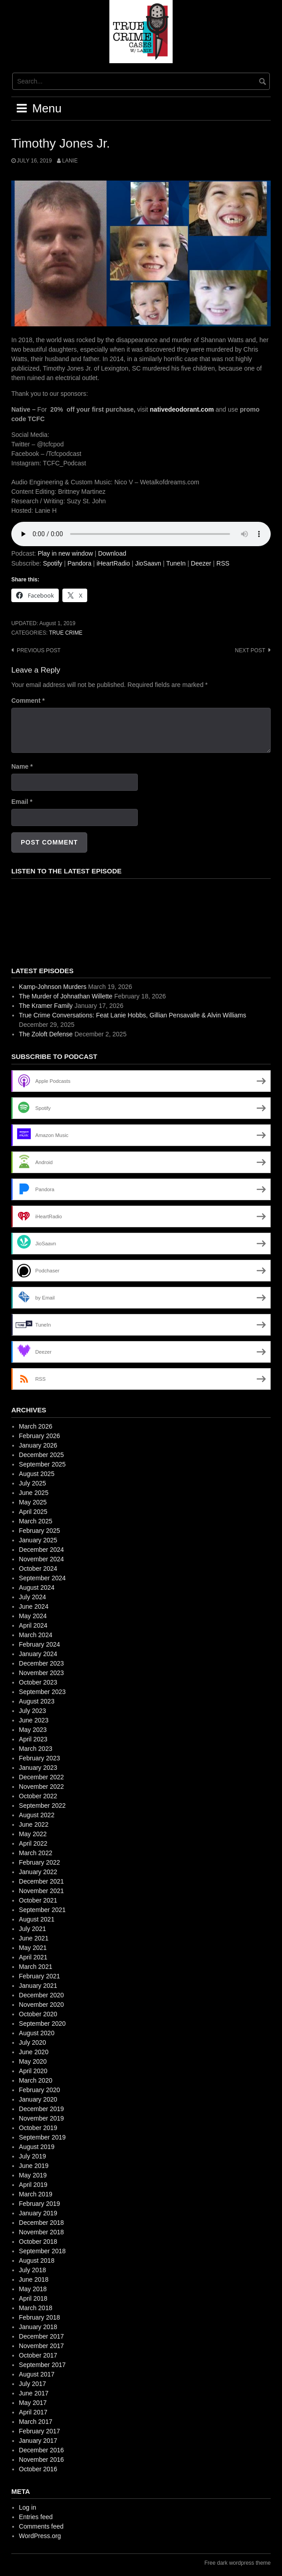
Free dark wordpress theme (237, 2563)
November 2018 (41, 2232)
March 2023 (35, 1748)
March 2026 (35, 1426)
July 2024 (32, 1597)
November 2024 (41, 1559)
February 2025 (39, 1530)
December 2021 (41, 1881)
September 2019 (42, 2137)
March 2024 (35, 1634)
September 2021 (42, 1909)
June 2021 (33, 1938)
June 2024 (33, 1606)
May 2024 (33, 1616)
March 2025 (35, 1521)
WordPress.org (40, 2535)
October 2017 (38, 2355)
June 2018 (33, 2279)
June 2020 (33, 2052)
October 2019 (38, 2127)
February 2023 (39, 1758)
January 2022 (38, 1871)
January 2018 (38, 2326)
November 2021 (41, 1890)
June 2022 (33, 1824)
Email (22, 801)
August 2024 (37, 1587)
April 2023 (33, 1739)
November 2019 (41, 2118)
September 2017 (42, 2364)
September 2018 (42, 2251)
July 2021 (32, 1928)
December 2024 (41, 1549)
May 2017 (33, 2402)
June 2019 (33, 2165)
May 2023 (33, 1729)
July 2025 (32, 1483)
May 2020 (33, 2061)
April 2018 (33, 2298)
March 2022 (35, 1853)
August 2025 (37, 1473)
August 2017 (37, 2374)
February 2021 (39, 1976)
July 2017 (32, 2383)
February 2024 (39, 1644)
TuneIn (176, 563)
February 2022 (39, 1862)
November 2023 (41, 1672)
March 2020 (35, 2080)
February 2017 (39, 2431)
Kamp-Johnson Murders (52, 986)
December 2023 (41, 1663)
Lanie (69, 161)
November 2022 (41, 1786)
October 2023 (38, 1682)
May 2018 (33, 2289)
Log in (27, 2507)
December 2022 (41, 1777)
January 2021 (38, 1985)
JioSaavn (148, 563)
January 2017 (38, 2440)
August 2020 (37, 2033)
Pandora (79, 563)
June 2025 (33, 1492)
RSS (223, 563)
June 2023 (33, 1720)
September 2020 (42, 2023)
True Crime (65, 633)
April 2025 (33, 1511)
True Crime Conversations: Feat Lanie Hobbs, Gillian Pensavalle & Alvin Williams (132, 1015)
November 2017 (41, 2345)
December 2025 (41, 1454)
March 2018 (35, 2307)
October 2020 (38, 2014)
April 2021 (33, 1957)
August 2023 (37, 1701)
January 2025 (38, 1540)
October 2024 (38, 1568)
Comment (28, 700)
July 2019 (32, 2156)
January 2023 (38, 1767)
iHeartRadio (113, 563)
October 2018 (38, 2241)
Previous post (39, 650)
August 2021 (37, 1919)
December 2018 (41, 2222)
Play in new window (65, 553)
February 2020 (39, 2089)
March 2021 (35, 1966)
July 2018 (32, 2270)
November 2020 (41, 2004)
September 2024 (42, 1578)
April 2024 (33, 1625)
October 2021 (38, 1900)
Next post (250, 650)
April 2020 (33, 2071)
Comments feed (41, 2526)
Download (112, 553)
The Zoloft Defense (46, 1034)
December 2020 (41, 1995)
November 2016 (41, 2459)
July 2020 (32, 2042)
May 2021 (33, 1947)
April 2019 (33, 2184)
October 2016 (38, 2469)
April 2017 (33, 2412)
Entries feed (36, 2516)
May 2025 (33, 1502)
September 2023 (42, 1691)
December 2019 (41, 2108)
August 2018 (37, 2260)
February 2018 (39, 2317)
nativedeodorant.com (182, 409)
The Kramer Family (46, 1005)
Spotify (52, 563)
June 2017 (33, 2393)
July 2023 (32, 1710)
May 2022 (33, 1834)
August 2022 (37, 1815)
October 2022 (38, 1796)
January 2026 (38, 1445)
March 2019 (35, 2194)
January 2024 (38, 1653)
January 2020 (38, 2099)
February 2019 (39, 2203)
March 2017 (35, 2421)
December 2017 (41, 2336)
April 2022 (33, 1843)
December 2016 (41, 2450)
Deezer (201, 563)
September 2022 (42, 1805)
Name (22, 766)
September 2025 (42, 1464)
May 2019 (33, 2175)
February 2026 (39, 1435)
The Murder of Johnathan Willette (66, 996)
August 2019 (37, 2146)
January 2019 (38, 2213)
